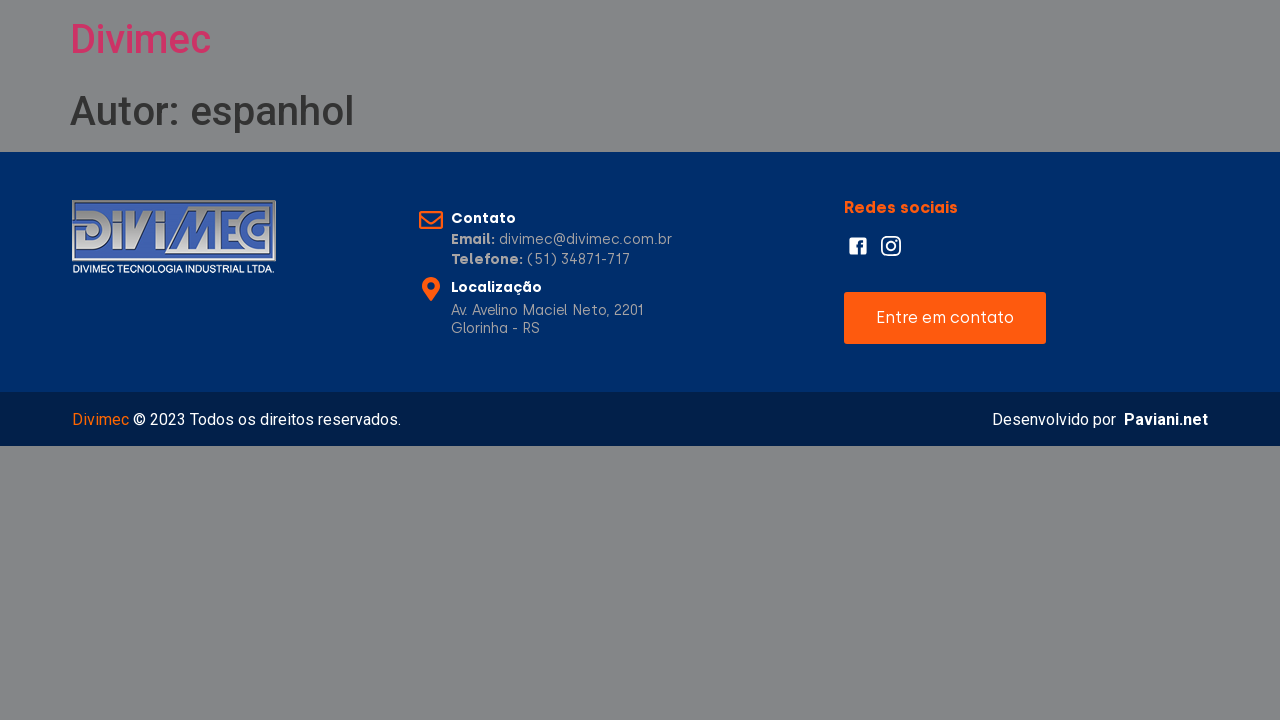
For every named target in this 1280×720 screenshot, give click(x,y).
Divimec (140, 39)
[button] (945, 318)
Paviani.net (1166, 419)
